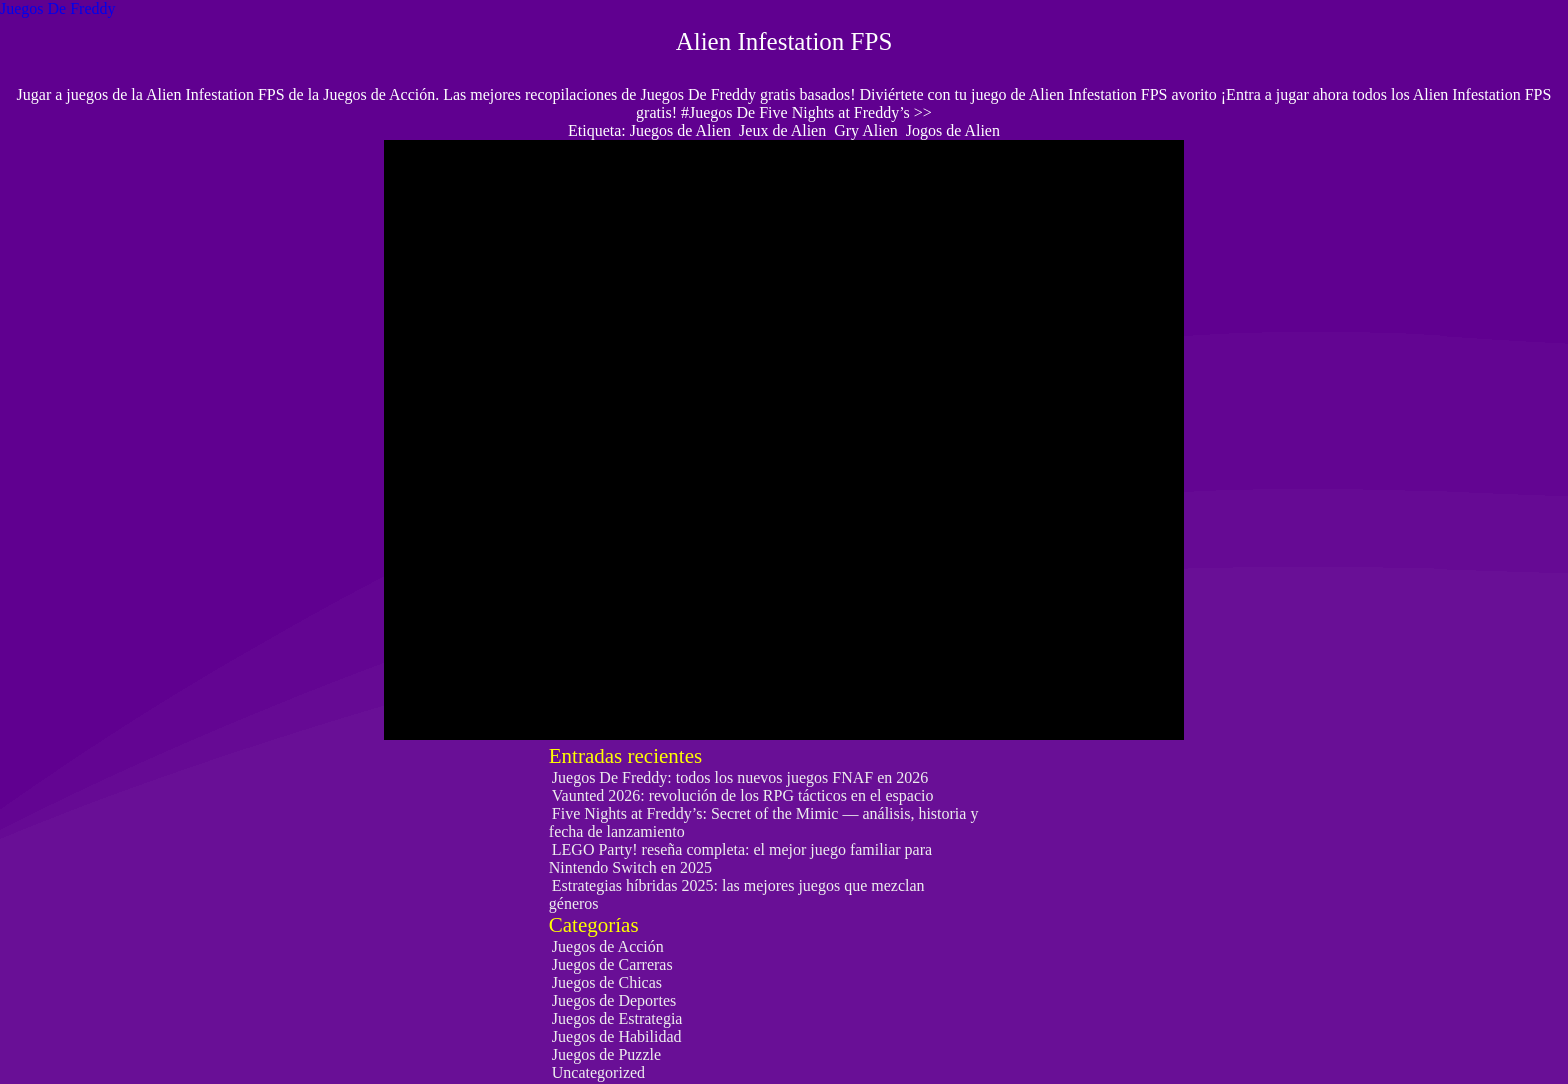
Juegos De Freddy (58, 8)
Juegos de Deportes (614, 1000)
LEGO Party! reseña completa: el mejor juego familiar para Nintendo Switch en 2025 (740, 858)
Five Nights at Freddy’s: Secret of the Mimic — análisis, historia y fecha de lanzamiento (764, 822)
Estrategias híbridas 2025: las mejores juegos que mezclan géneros (737, 894)
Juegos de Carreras (612, 964)
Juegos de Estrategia (617, 1018)
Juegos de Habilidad (617, 1036)
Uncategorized (598, 1072)
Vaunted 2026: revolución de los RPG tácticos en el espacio (743, 795)
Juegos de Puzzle (606, 1054)
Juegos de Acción (608, 946)
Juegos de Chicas (607, 982)
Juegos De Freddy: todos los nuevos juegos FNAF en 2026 (740, 777)
